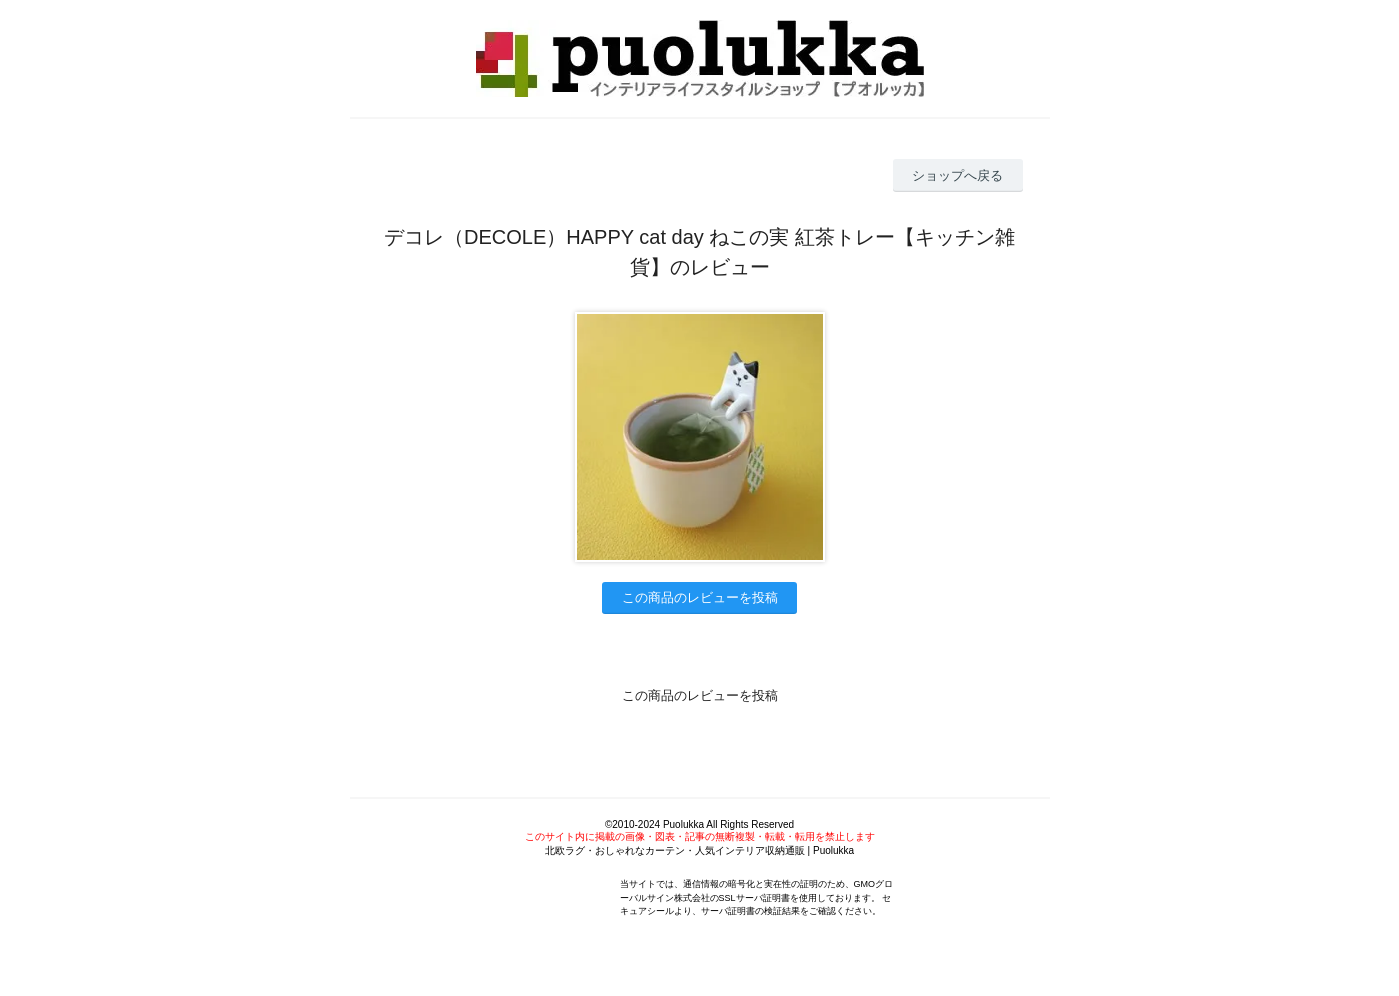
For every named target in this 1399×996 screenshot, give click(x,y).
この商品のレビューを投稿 (700, 597)
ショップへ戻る (957, 175)
